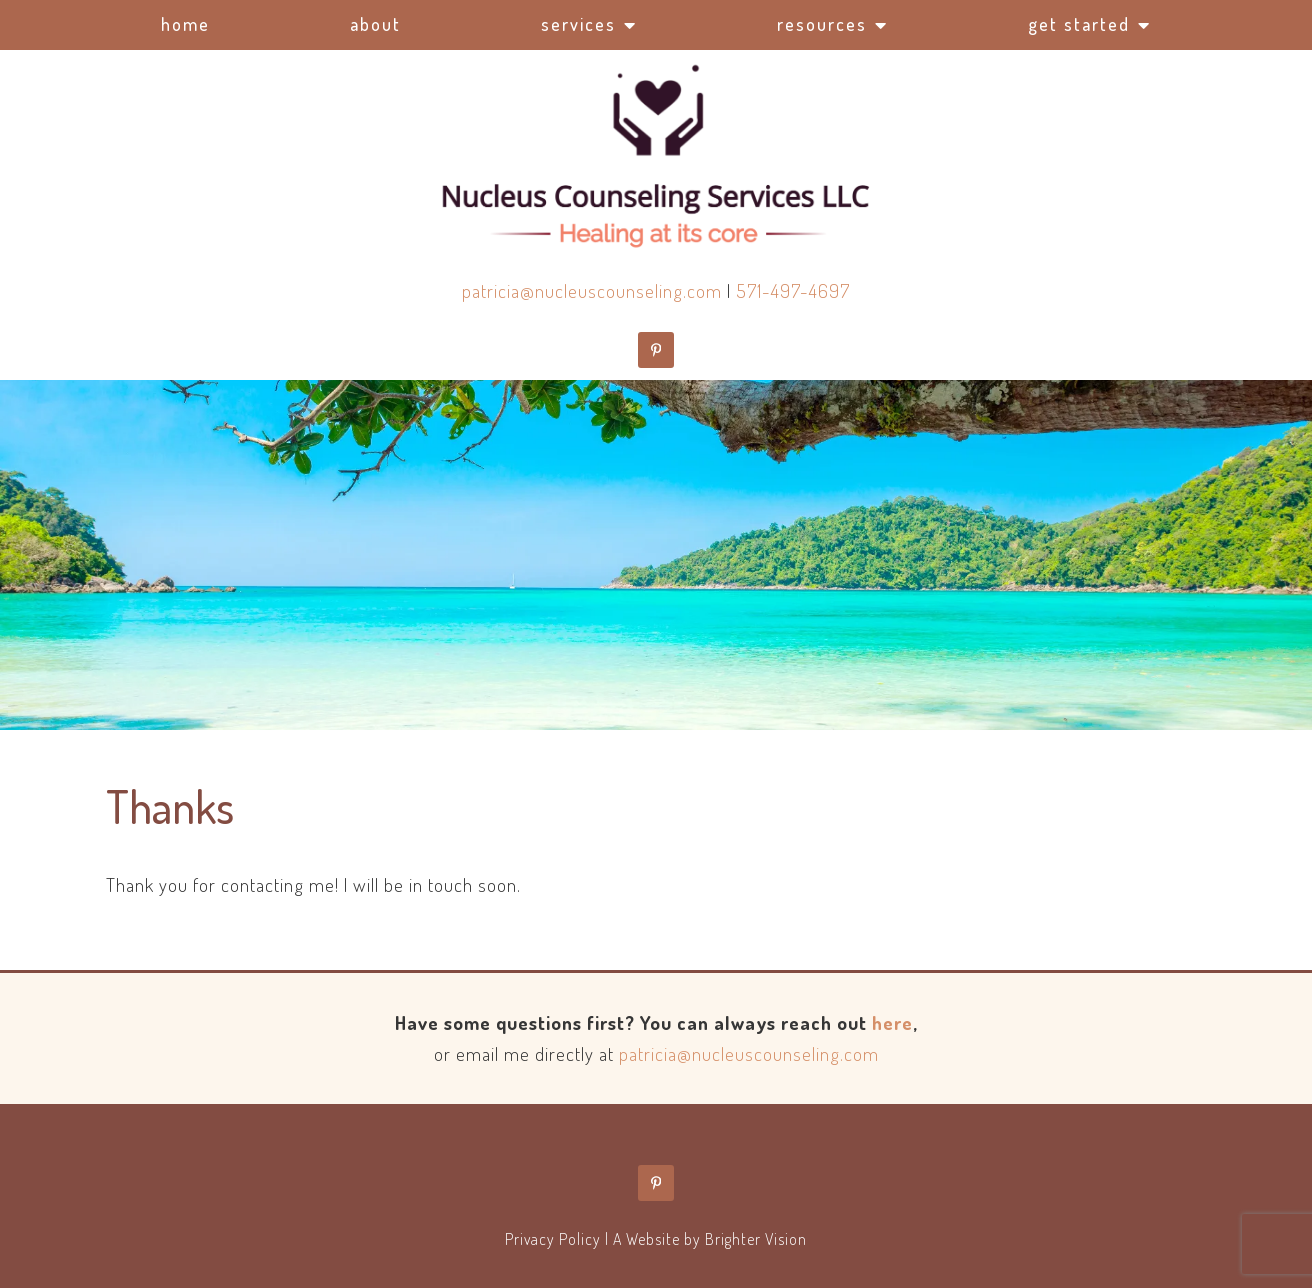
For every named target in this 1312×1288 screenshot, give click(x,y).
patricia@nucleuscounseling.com (592, 290)
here (892, 1022)
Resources (822, 24)
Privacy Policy (553, 1239)
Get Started (1079, 24)
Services (578, 24)
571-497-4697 (793, 290)
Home (185, 24)
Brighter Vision (756, 1239)
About (375, 24)
